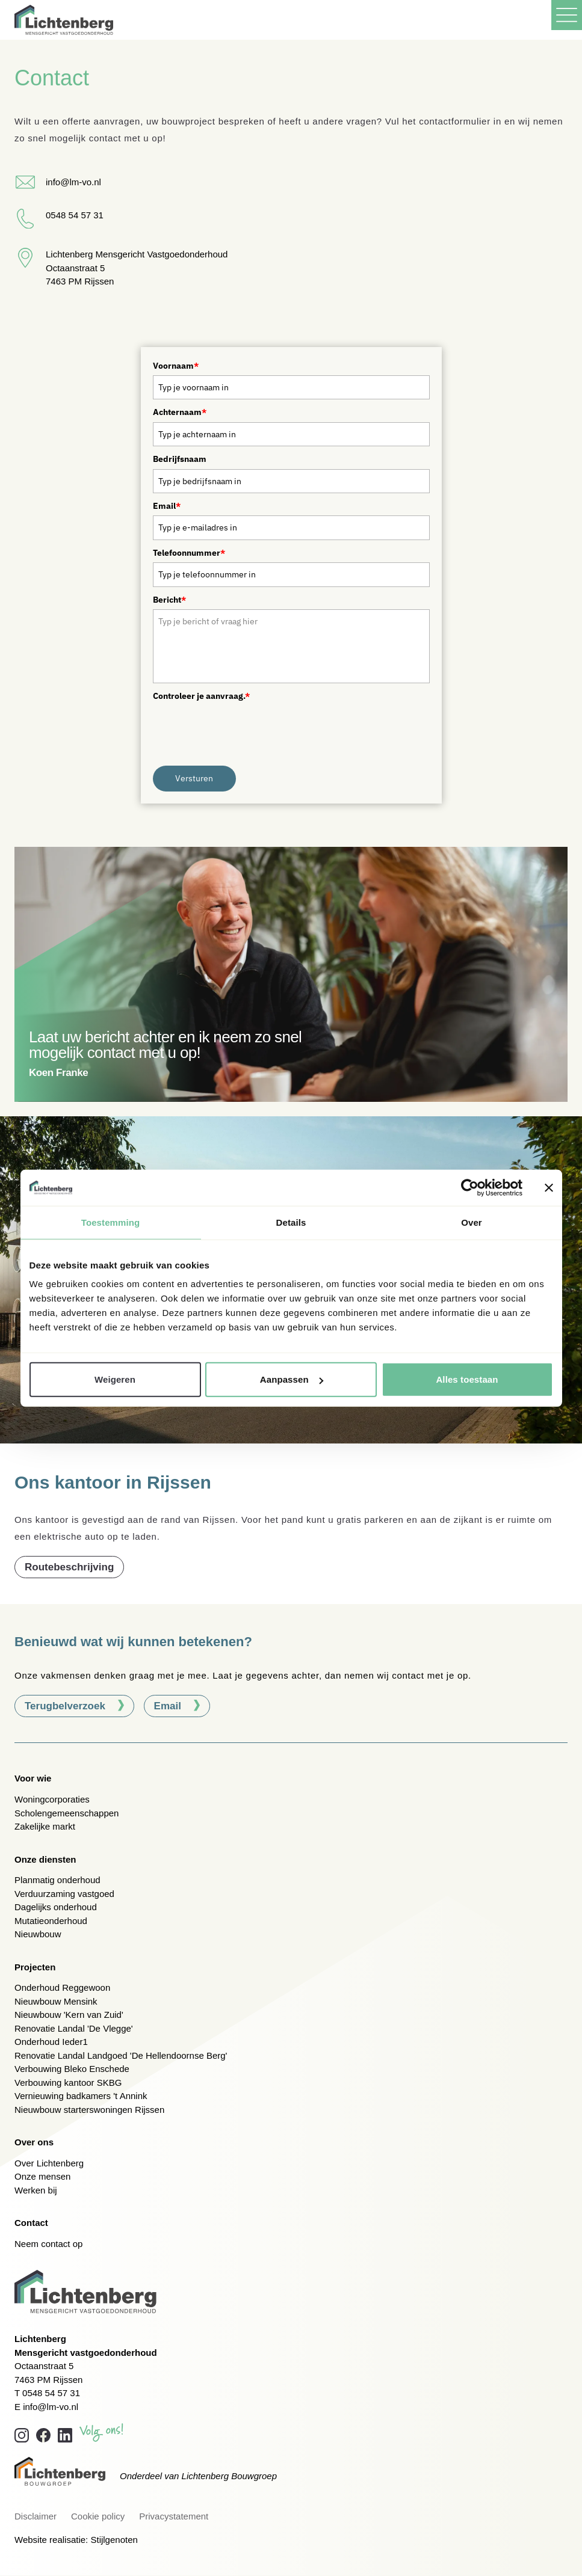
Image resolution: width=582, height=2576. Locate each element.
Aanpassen (291, 1379)
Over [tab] (471, 1222)
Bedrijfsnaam (179, 458)
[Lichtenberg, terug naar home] (64, 20)
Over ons (34, 2142)
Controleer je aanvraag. (201, 695)
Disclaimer (35, 2516)
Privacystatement (173, 2516)
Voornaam (176, 365)
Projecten (34, 1967)
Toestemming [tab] (110, 1222)
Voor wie (32, 1778)
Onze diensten (45, 1859)
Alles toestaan (467, 1379)
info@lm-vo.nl (50, 2407)
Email (167, 505)
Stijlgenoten (113, 2540)
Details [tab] (291, 1222)
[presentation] (244, 728)
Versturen (194, 778)
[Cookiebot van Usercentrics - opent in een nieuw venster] (469, 1187)
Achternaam (179, 412)
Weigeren (114, 1379)
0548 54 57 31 (51, 2393)
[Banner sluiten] (549, 1187)
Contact (31, 2223)
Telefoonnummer (189, 552)
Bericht (169, 599)
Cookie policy (98, 2516)
